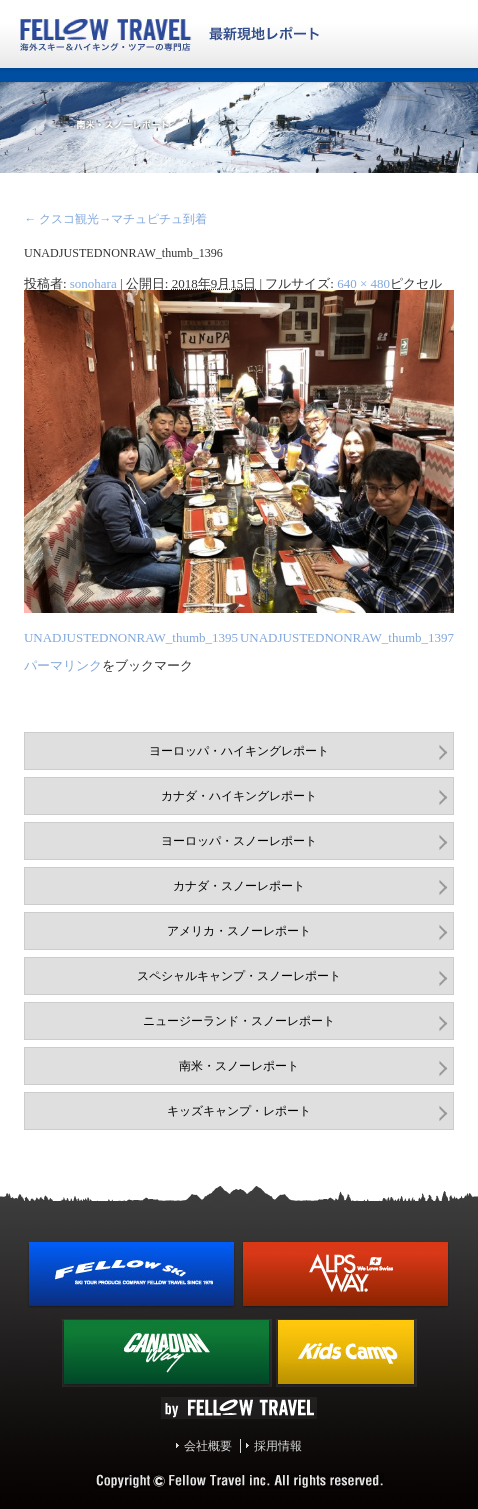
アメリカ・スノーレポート (239, 931)
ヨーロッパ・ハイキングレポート (239, 751)
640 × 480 (363, 283)
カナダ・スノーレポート (239, 886)
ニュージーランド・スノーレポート (239, 1021)
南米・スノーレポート (239, 1066)
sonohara (93, 283)
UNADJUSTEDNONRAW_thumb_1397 (347, 637)
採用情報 (278, 1446)
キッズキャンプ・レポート (239, 1111)
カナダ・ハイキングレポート (239, 796)
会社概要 (208, 1446)
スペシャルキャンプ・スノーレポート (239, 976)
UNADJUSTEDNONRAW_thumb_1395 (131, 637)
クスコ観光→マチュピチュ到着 (115, 219)
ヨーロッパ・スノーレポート (239, 841)
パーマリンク (63, 665)
